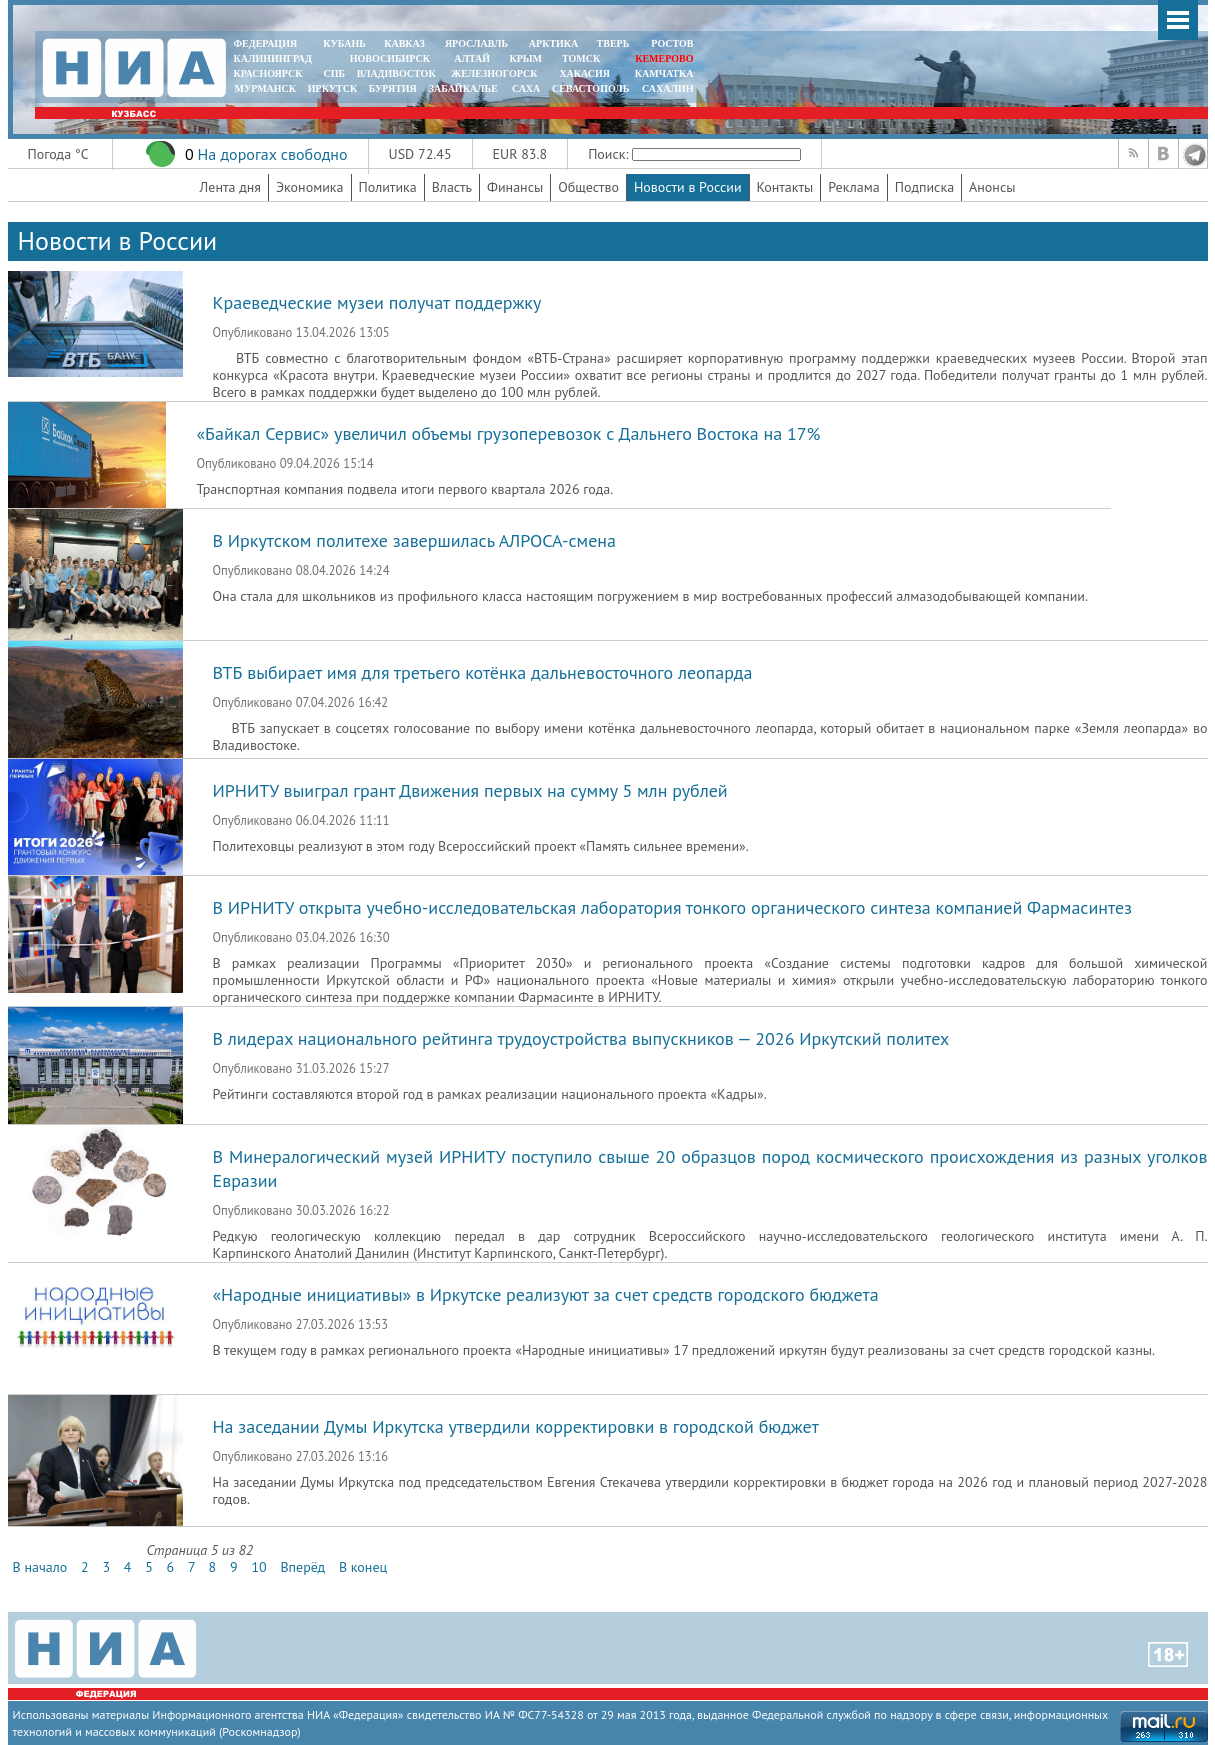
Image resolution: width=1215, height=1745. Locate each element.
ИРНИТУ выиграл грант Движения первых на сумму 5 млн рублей (470, 790)
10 (258, 1567)
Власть (452, 187)
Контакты (785, 187)
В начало (40, 1567)
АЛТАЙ (472, 58)
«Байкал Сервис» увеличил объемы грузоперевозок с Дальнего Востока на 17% (508, 433)
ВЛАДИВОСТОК (396, 73)
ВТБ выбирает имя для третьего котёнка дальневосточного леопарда (483, 672)
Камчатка (662, 73)
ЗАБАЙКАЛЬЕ (465, 88)
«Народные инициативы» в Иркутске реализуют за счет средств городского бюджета (546, 1294)
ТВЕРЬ (613, 43)
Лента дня (230, 187)
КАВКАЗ (404, 43)
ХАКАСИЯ (583, 73)
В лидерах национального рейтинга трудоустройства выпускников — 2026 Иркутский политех (581, 1038)
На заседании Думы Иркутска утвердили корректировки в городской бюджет (516, 1426)
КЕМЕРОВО (664, 58)
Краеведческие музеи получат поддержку (377, 302)
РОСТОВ (672, 43)
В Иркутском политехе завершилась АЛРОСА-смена (414, 540)
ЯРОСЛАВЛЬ (476, 43)
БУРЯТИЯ (393, 88)
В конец (363, 1567)
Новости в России (688, 187)
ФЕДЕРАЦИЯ (266, 43)
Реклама (854, 187)
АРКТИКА (554, 43)
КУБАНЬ (344, 43)
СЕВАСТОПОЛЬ (590, 88)
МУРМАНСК (265, 88)
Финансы (515, 187)
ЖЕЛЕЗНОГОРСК (494, 73)
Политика (388, 187)
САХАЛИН (667, 88)
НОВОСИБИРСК (390, 58)
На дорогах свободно (272, 154)
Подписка (924, 187)
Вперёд (302, 1567)
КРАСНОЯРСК (268, 73)
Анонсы (992, 187)
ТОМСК (583, 58)
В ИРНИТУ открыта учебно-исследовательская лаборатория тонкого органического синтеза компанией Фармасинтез (672, 907)
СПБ (334, 73)
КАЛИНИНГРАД (273, 58)
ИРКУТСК (332, 88)
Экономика (310, 187)
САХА (526, 88)
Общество (588, 187)
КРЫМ (525, 58)
